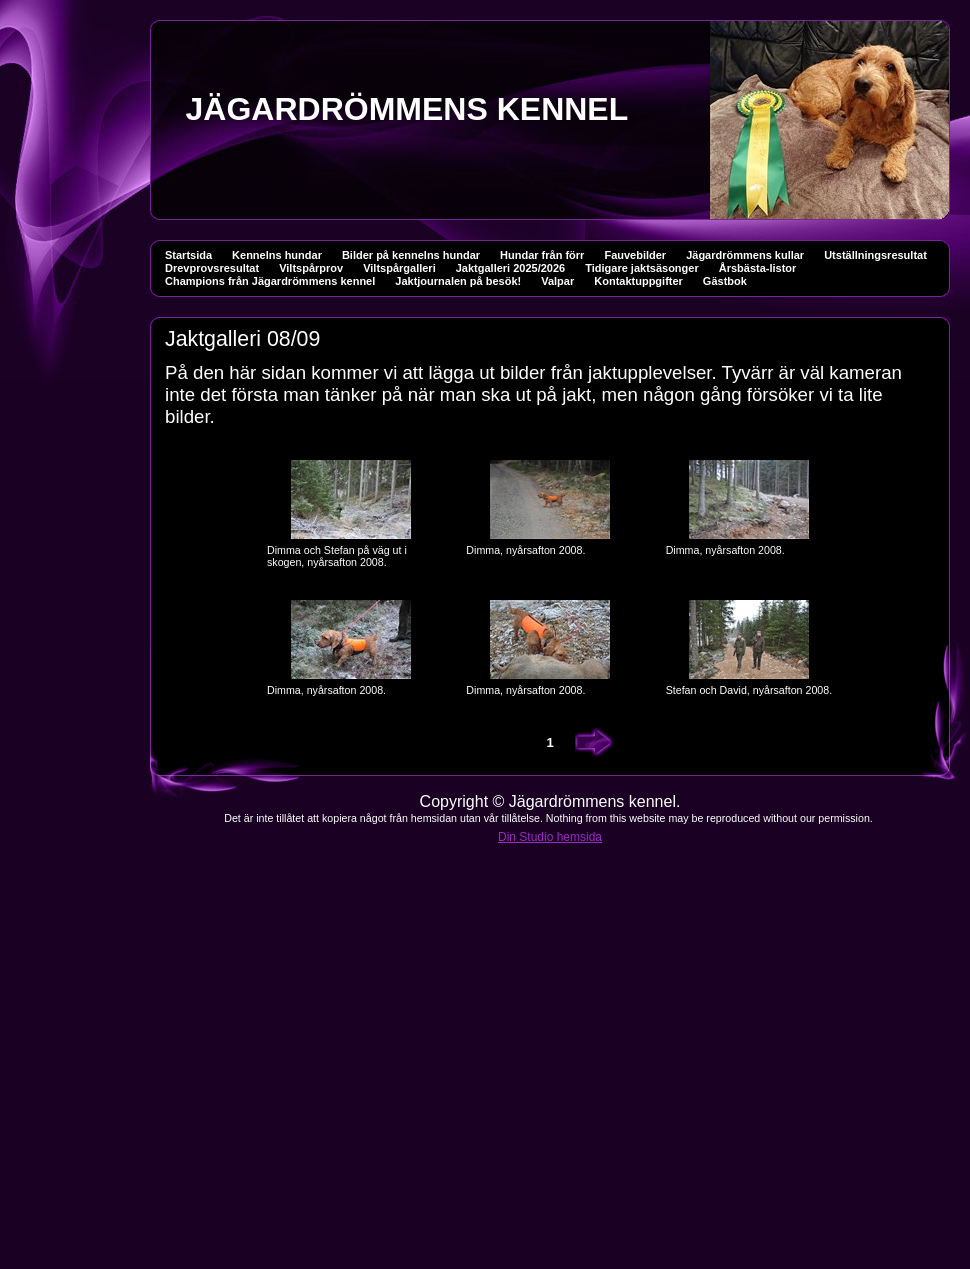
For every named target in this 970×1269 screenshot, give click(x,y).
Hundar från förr (542, 255)
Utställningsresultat (875, 255)
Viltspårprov (311, 268)
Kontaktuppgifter (638, 281)
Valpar (557, 281)
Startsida (188, 255)
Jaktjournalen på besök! (458, 281)
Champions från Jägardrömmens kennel (270, 281)
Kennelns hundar (277, 255)
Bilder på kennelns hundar (411, 255)
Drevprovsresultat (212, 268)
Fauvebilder (635, 255)
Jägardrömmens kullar (745, 255)
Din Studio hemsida (550, 837)
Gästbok (725, 281)
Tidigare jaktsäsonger (642, 268)
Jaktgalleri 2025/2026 (510, 268)
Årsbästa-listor (758, 268)
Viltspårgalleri (399, 268)
